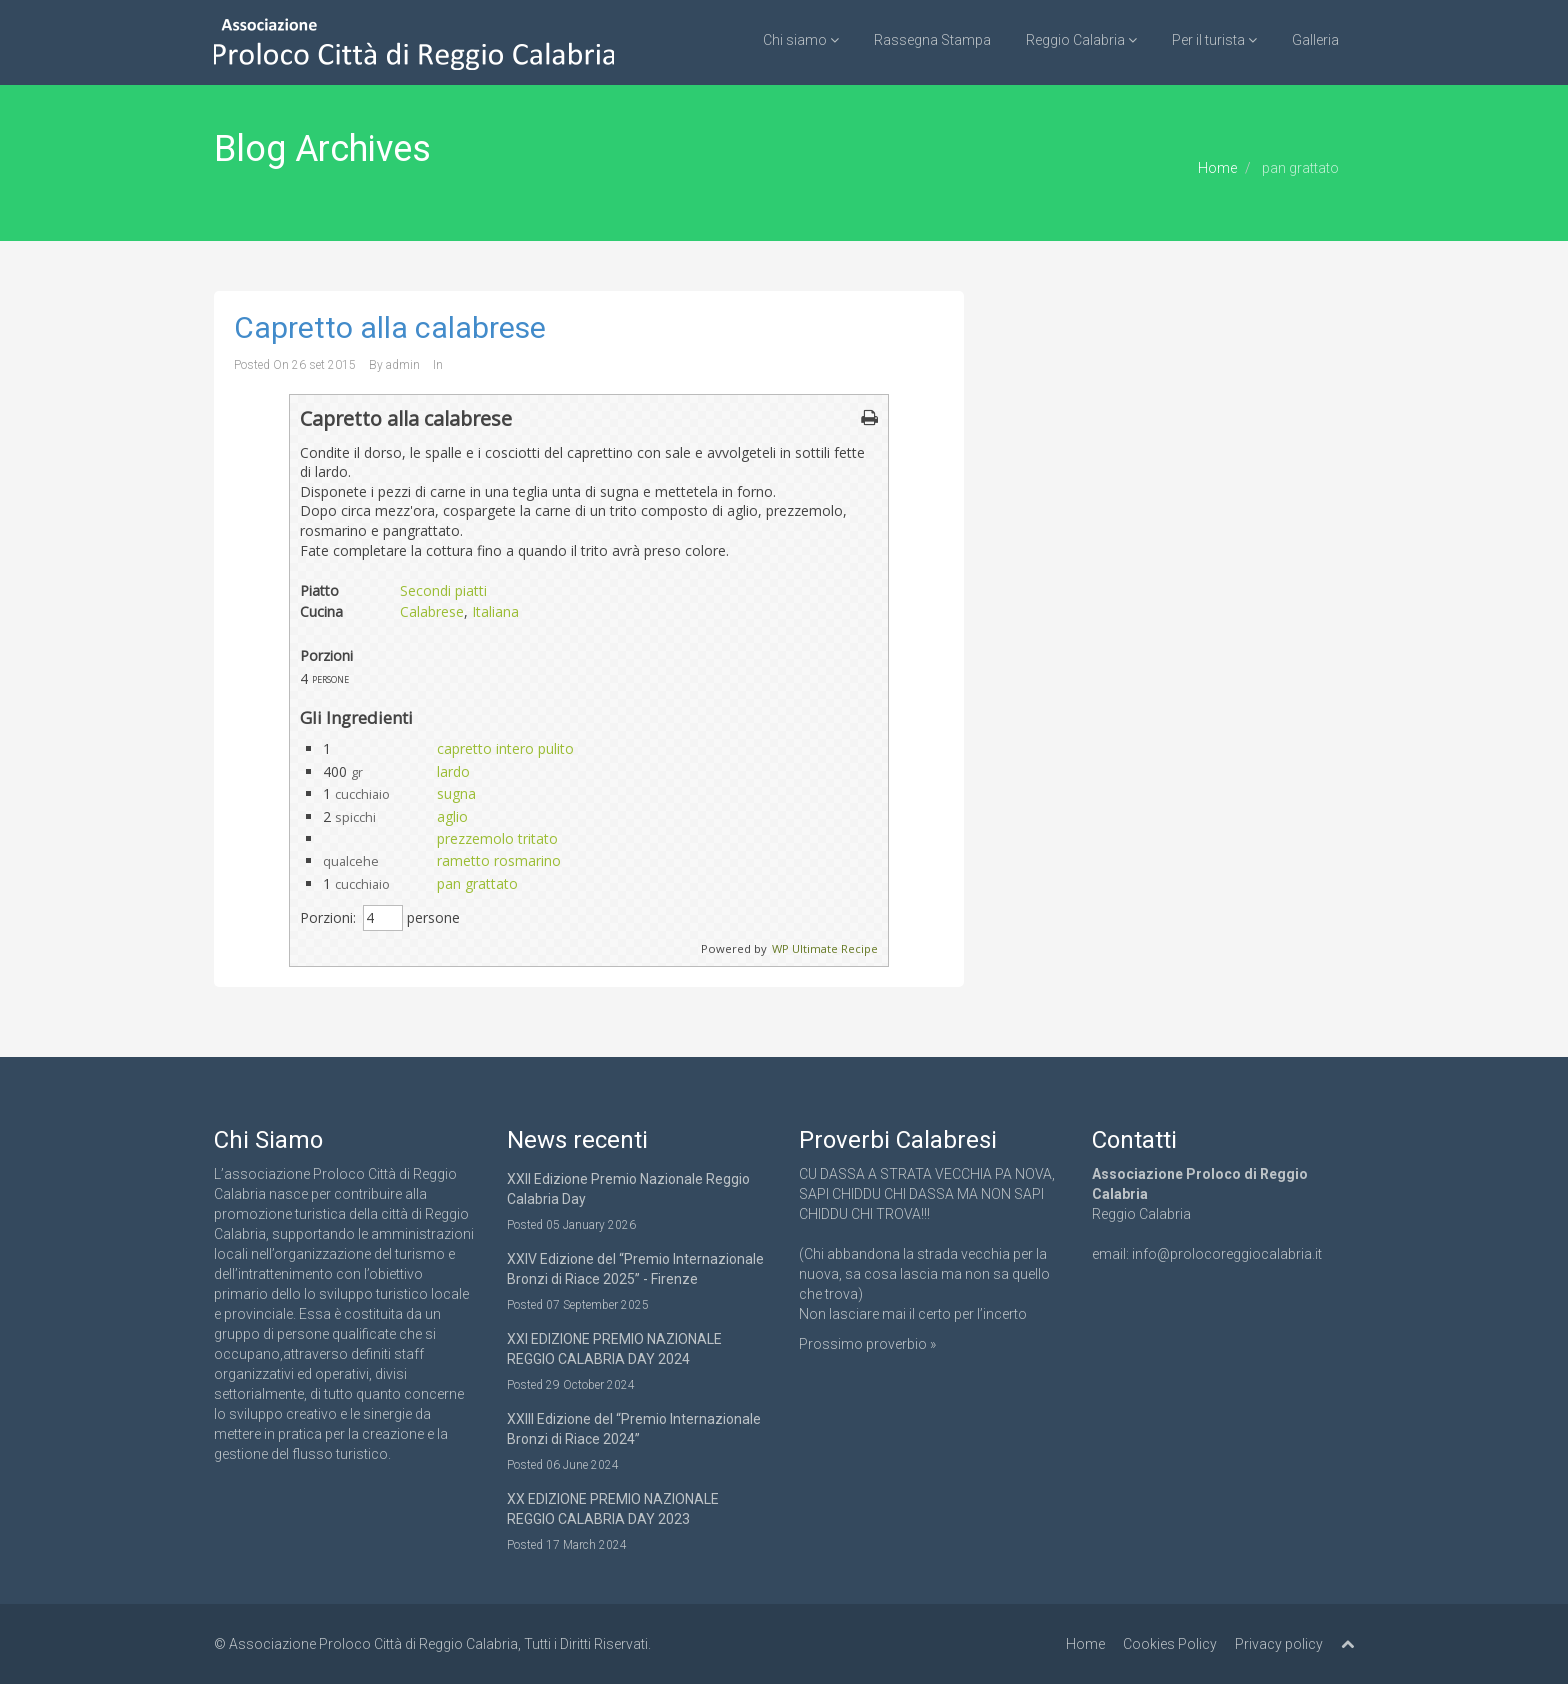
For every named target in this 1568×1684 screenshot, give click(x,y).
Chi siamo (801, 40)
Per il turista (1214, 40)
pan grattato (477, 883)
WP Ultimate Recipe (825, 948)
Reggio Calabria (1081, 40)
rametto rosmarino (499, 860)
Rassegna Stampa (932, 40)
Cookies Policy (1170, 1644)
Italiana (495, 611)
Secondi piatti (443, 590)
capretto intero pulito (505, 748)
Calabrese (432, 611)
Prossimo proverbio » (867, 1344)
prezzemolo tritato (497, 838)
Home (1217, 168)
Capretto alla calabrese (390, 327)
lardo (453, 771)
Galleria (1315, 40)
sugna (456, 793)
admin (403, 365)
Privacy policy (1279, 1644)
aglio (452, 816)
